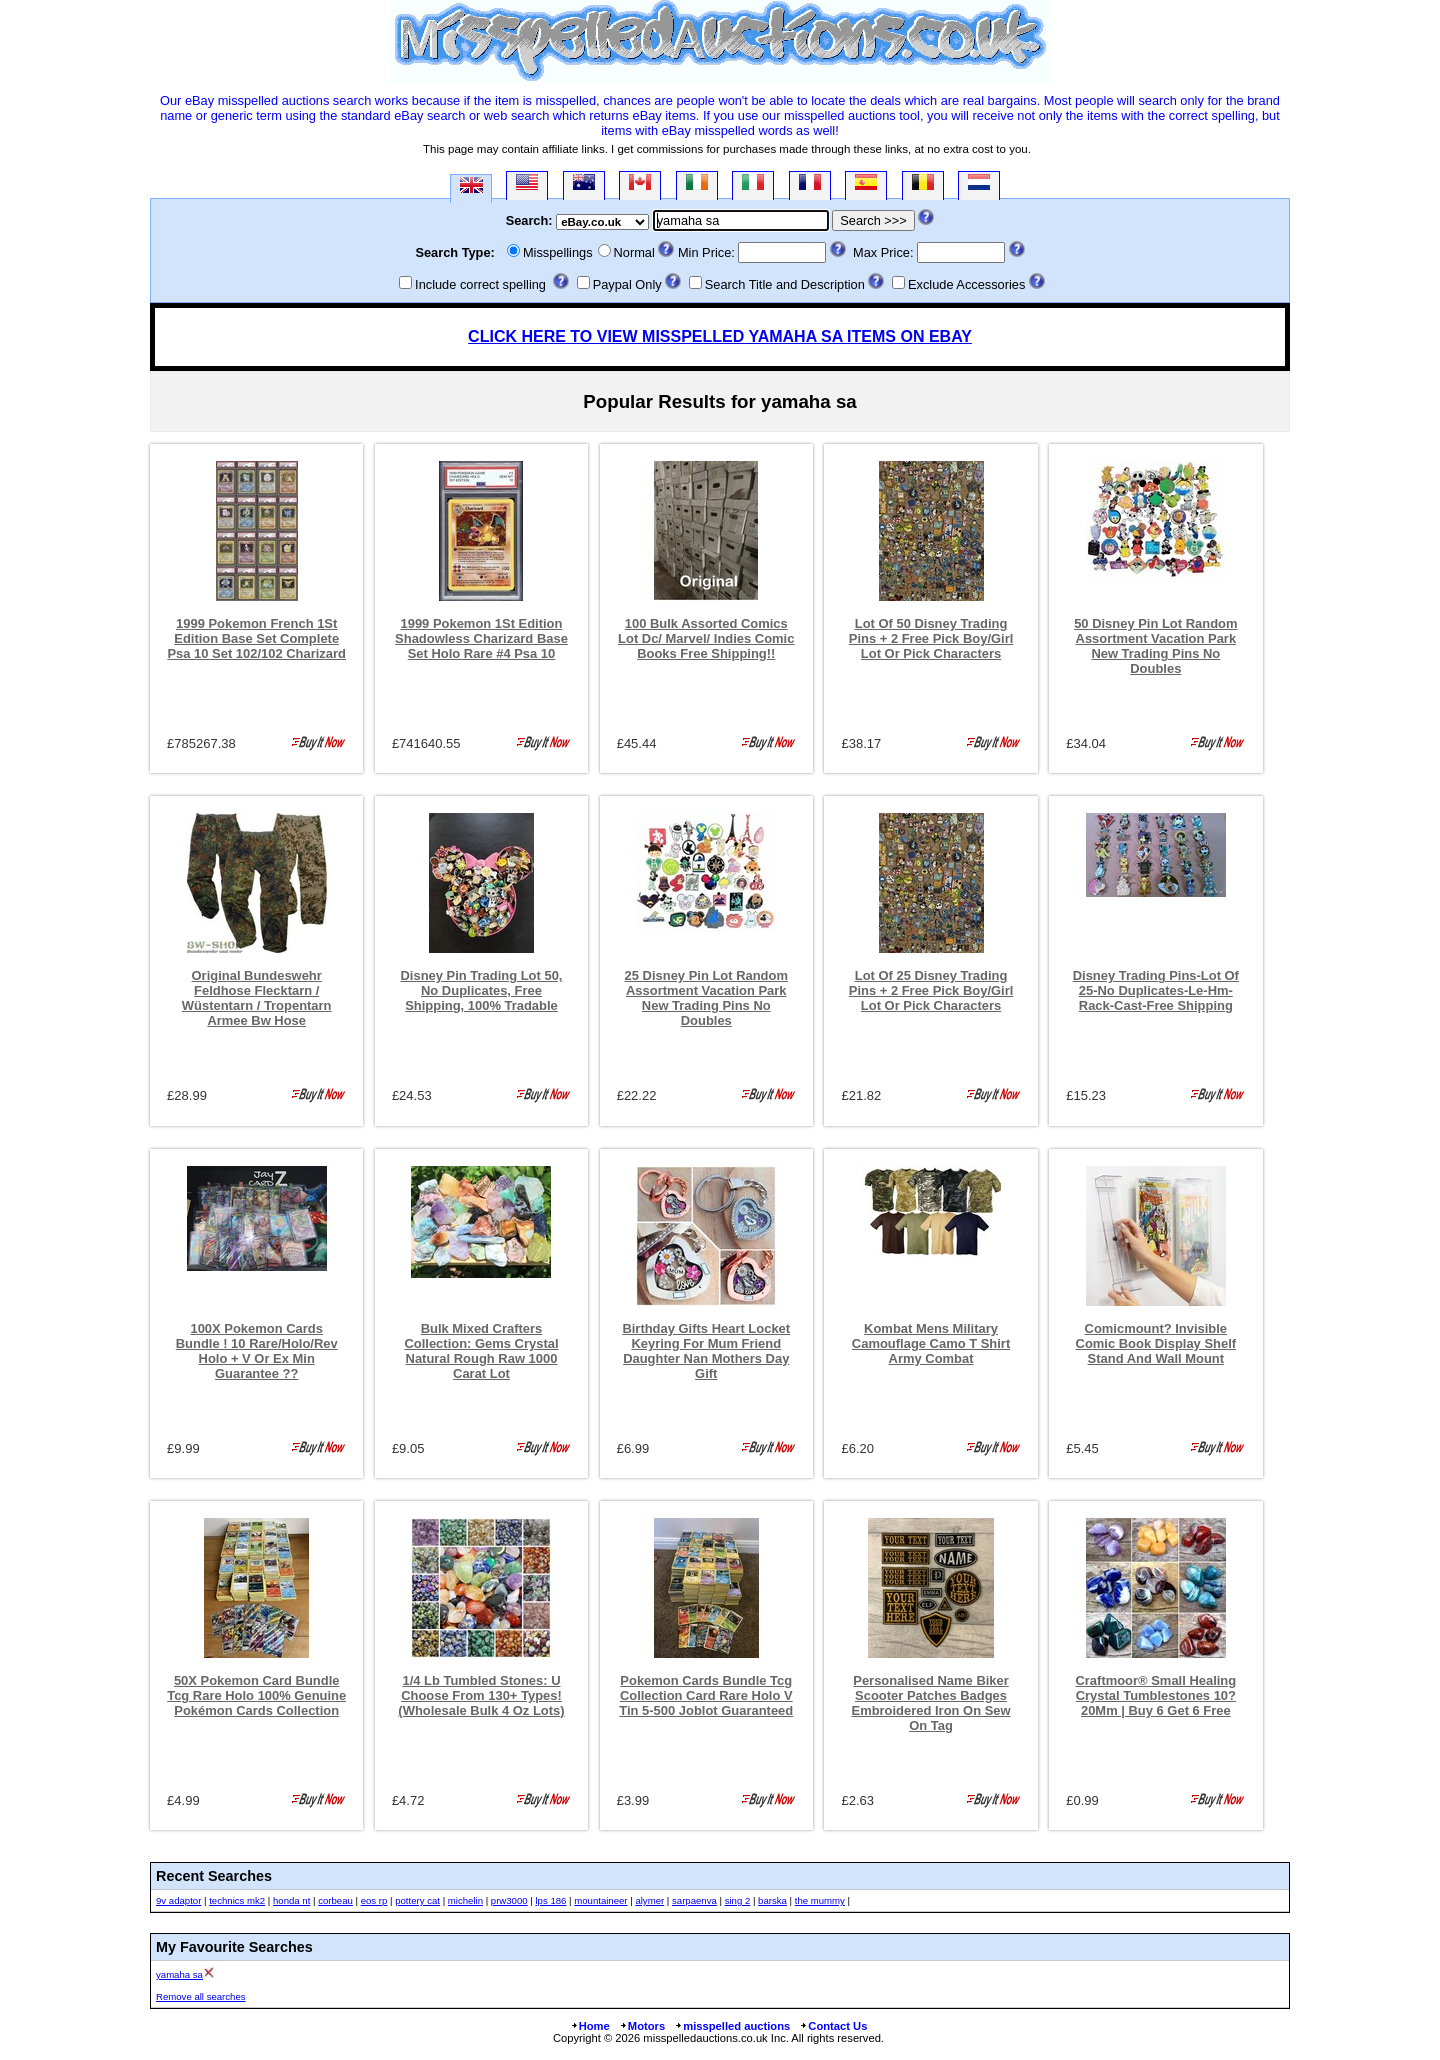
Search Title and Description (785, 284)
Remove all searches (201, 1996)
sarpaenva (694, 1900)
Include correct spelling (480, 284)
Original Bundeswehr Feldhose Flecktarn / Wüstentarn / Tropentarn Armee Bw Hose (257, 998)
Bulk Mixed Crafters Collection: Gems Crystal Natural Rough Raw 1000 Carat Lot (481, 1351)
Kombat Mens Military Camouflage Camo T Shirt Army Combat (931, 1343)
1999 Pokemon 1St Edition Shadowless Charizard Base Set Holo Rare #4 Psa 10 (481, 638)
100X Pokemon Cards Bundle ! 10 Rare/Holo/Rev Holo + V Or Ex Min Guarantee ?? (257, 1351)
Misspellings (558, 252)
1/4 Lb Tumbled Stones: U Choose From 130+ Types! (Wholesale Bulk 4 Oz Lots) (481, 1695)
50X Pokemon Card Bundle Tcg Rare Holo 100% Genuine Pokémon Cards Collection (256, 1695)
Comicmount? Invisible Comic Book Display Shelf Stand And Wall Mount (1156, 1343)
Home (590, 2026)
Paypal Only (627, 284)
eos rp (374, 1900)
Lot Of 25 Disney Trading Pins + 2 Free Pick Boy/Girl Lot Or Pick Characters (931, 990)
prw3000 (509, 1900)
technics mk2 (237, 1900)
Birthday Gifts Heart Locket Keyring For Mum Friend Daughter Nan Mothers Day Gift (706, 1351)
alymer (649, 1900)
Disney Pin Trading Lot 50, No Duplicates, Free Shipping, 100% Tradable (482, 990)
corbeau (335, 1900)
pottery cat (417, 1900)
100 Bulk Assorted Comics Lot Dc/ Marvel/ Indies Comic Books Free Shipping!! (706, 638)
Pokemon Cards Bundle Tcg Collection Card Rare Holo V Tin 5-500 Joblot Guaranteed (706, 1695)
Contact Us (833, 2026)
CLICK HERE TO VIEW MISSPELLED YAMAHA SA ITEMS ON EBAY (720, 336)
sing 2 (738, 1900)
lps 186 (550, 1900)
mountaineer (600, 1900)
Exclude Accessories (966, 284)
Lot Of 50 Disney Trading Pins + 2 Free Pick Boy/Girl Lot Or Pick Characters (931, 638)
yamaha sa (179, 1974)
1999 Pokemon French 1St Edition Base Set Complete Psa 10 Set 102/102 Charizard (256, 638)
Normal (634, 252)
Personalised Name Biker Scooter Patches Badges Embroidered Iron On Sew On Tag (931, 1703)
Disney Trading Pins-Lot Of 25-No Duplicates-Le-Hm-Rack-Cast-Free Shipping (1156, 990)
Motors (642, 2026)
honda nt (291, 1900)
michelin (465, 1900)
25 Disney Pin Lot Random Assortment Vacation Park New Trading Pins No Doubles (706, 998)
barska (772, 1900)
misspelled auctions (732, 2026)
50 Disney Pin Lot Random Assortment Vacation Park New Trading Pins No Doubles (1155, 646)
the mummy (820, 1900)
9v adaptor (178, 1900)
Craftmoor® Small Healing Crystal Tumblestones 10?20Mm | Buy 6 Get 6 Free (1155, 1695)
